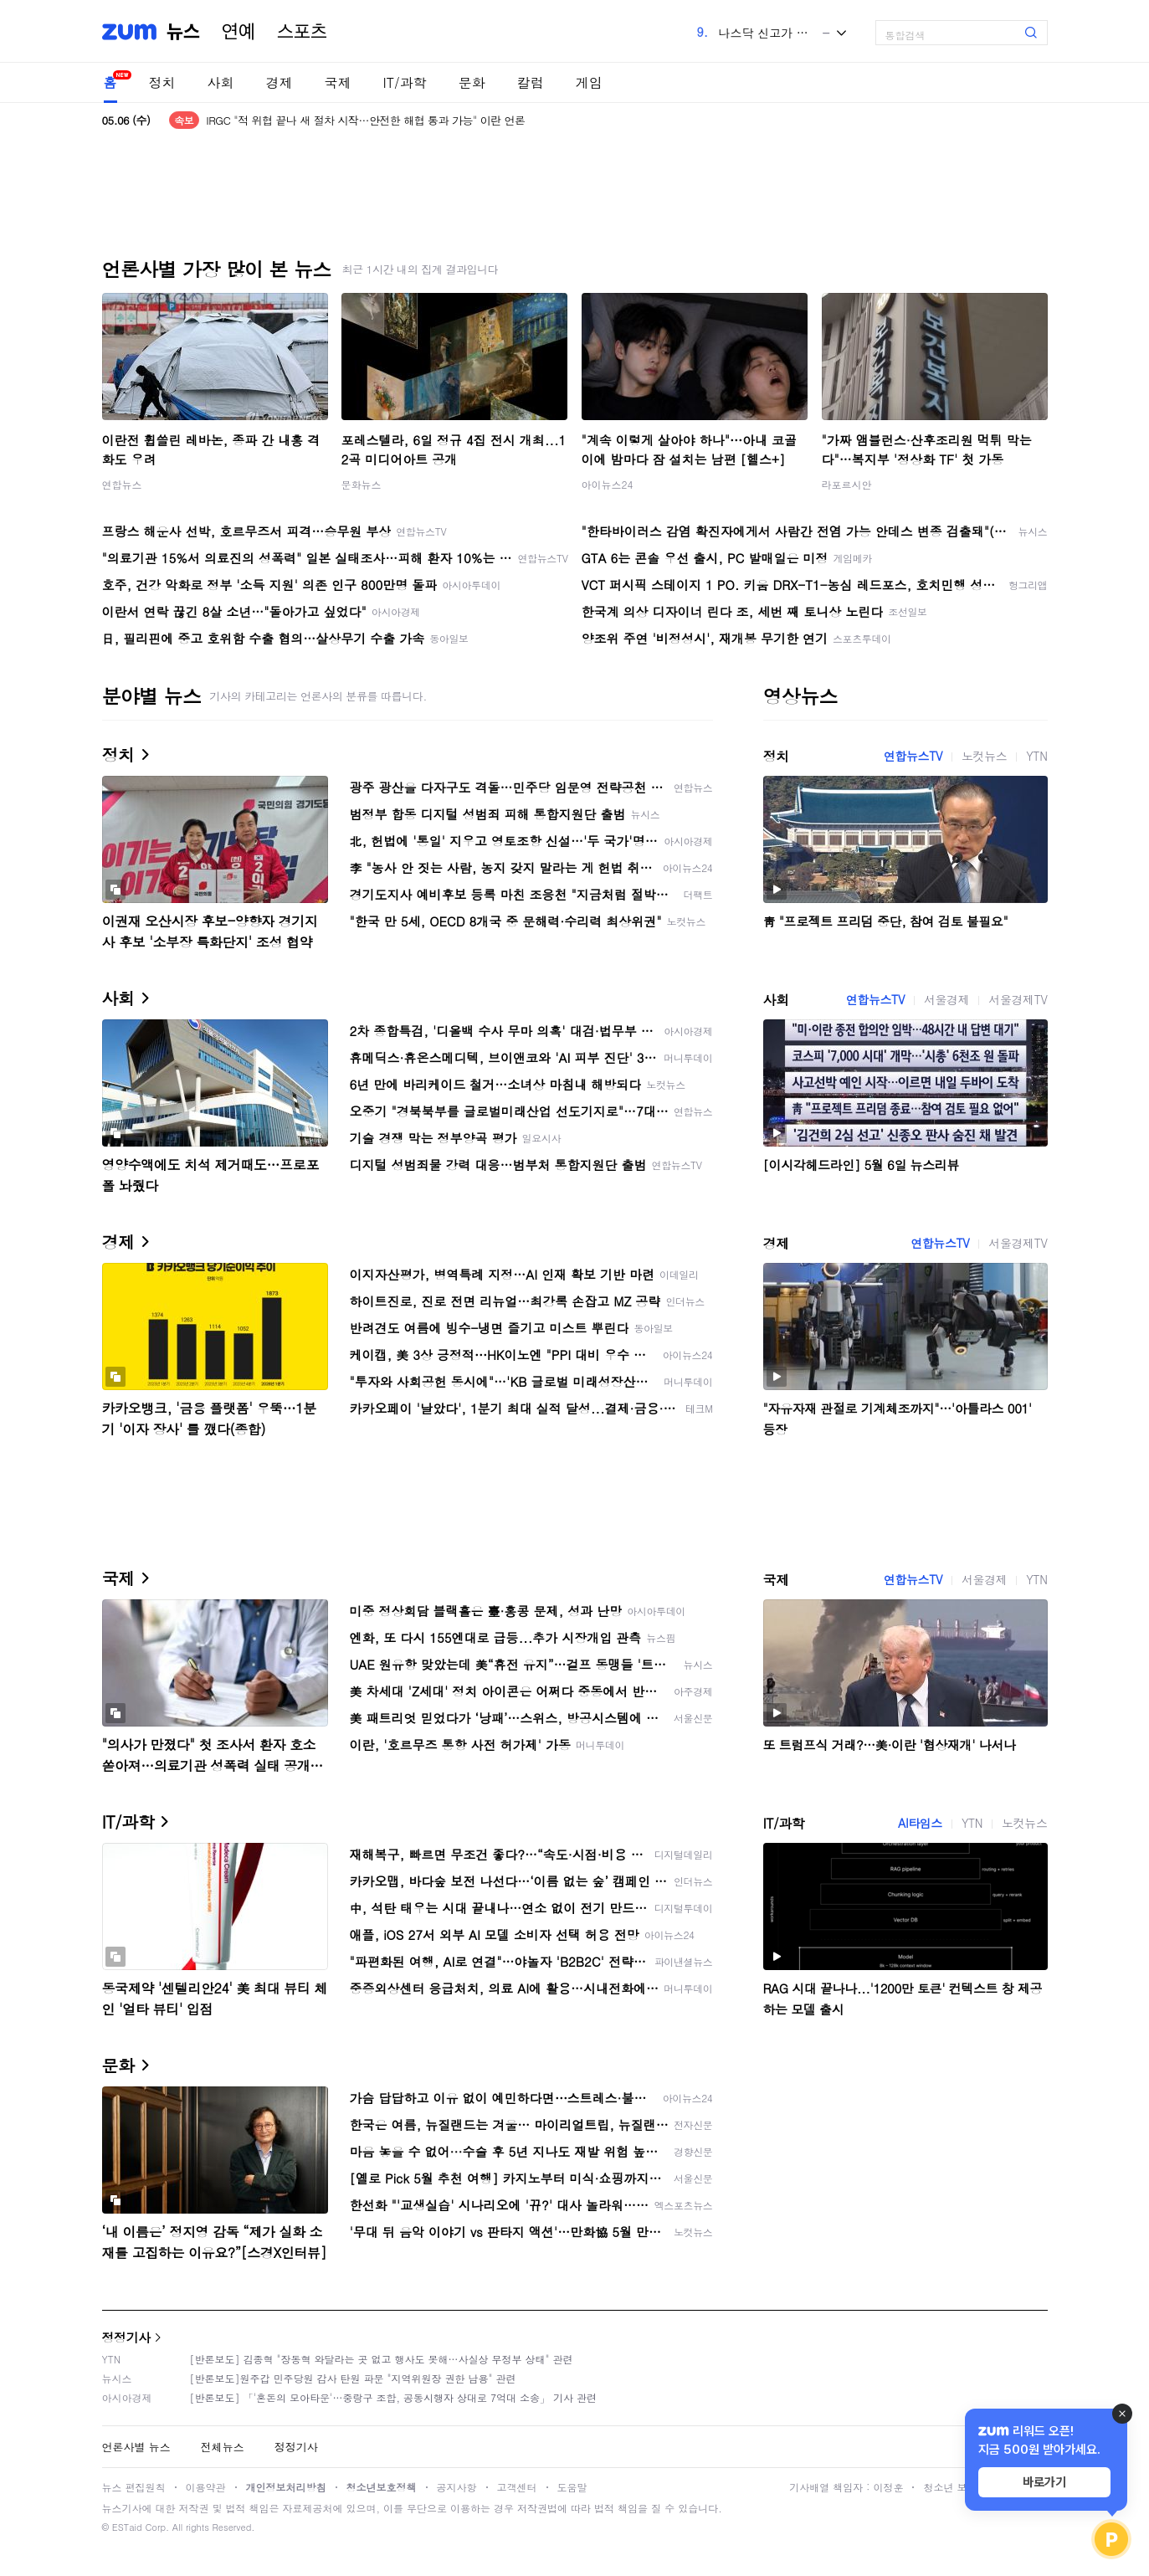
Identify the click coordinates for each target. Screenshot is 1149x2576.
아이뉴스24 (607, 484)
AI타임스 (920, 1822)
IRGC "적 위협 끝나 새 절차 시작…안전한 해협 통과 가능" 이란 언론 (365, 120)
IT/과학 (405, 82)
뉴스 (183, 32)
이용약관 (206, 2487)
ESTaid (127, 2527)
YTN (1036, 755)
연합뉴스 (122, 484)
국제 (338, 82)
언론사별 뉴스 (136, 2447)
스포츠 (302, 32)
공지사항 (457, 2487)
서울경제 (946, 999)
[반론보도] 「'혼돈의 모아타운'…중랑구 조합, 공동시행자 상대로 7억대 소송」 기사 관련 (394, 2397)
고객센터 (517, 2487)
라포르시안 (847, 484)
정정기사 (126, 2337)
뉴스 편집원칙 (134, 2487)
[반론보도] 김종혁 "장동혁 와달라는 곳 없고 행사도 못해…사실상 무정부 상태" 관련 (381, 2359)
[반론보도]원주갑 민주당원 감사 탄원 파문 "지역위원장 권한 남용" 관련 (353, 2378)
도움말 (572, 2487)
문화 (472, 82)
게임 (589, 82)
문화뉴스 (361, 484)
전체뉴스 (222, 2447)
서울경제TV (1017, 999)
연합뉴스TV (913, 755)
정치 (162, 82)
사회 (221, 82)
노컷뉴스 (984, 755)
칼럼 (530, 82)
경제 (279, 82)
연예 (238, 32)
